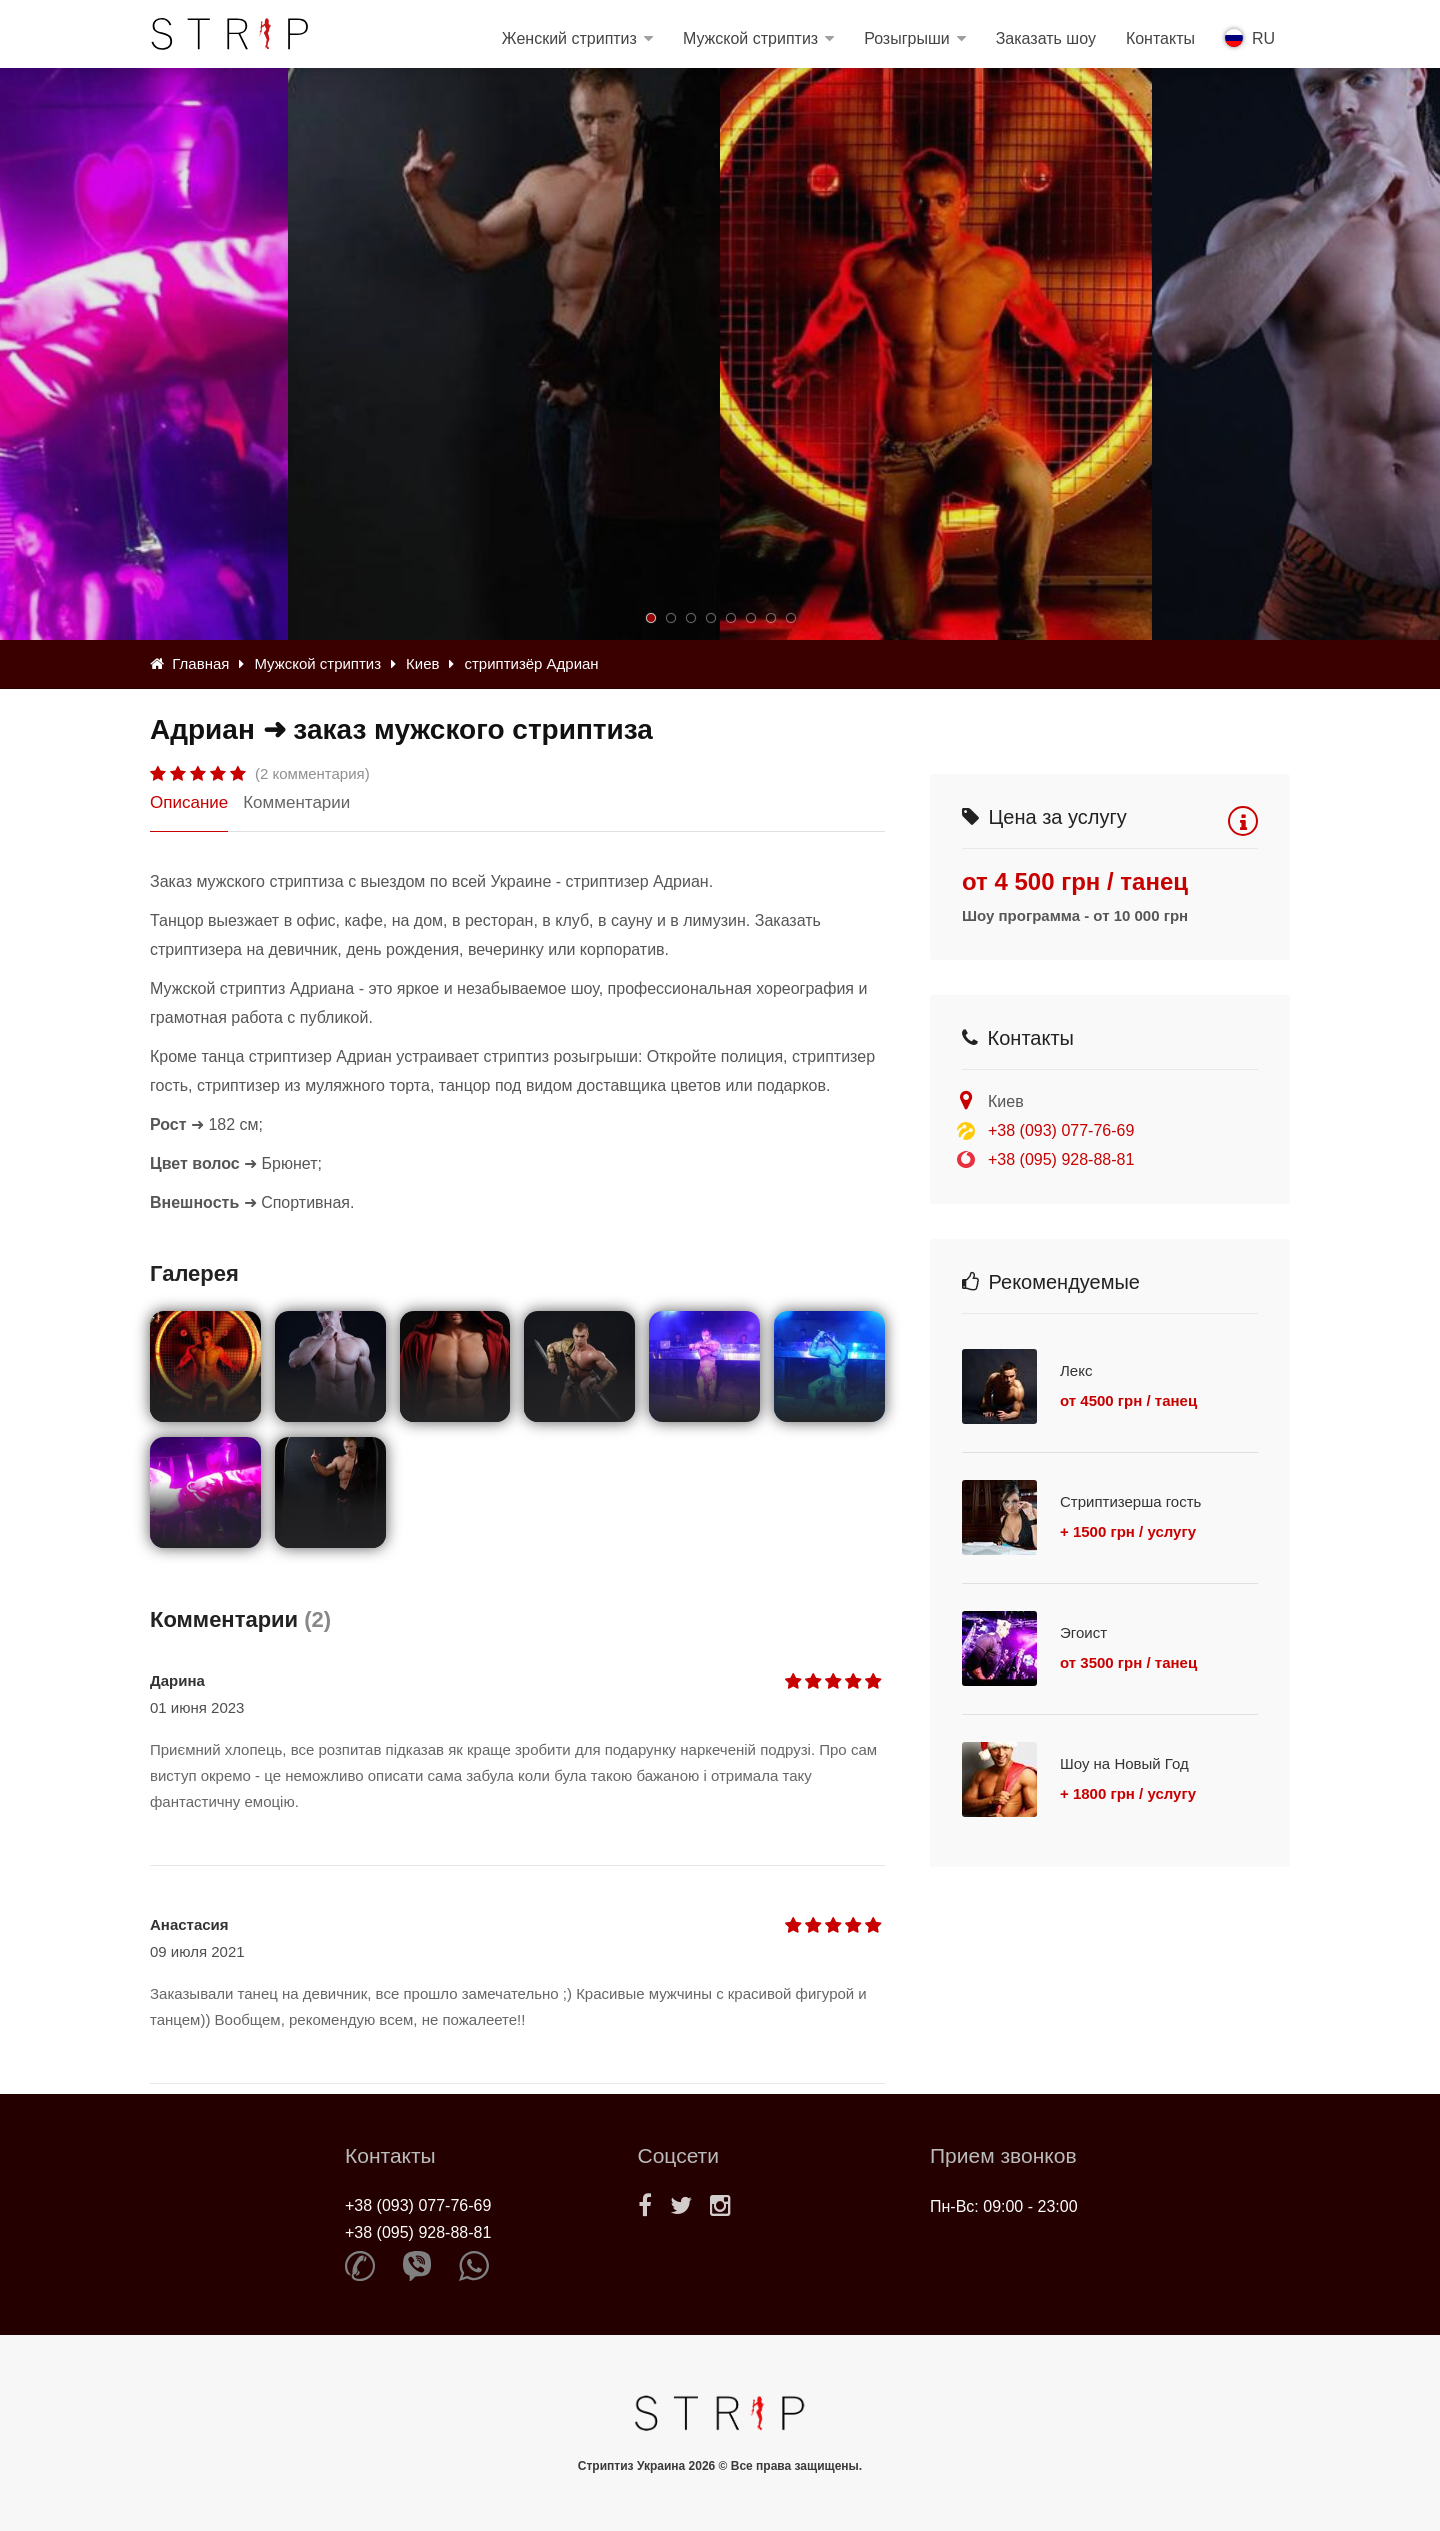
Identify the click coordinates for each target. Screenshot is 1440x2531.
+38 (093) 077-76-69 (1061, 1130)
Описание (189, 802)
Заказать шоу (1046, 38)
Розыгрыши (907, 38)
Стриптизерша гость (1130, 1501)
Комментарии (296, 802)
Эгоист (1083, 1632)
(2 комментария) (312, 773)
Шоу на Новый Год (1124, 1763)
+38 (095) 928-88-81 (1061, 1159)
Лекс (1076, 1370)
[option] (936, 354)
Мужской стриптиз (750, 38)
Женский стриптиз (569, 38)
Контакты (1160, 38)
